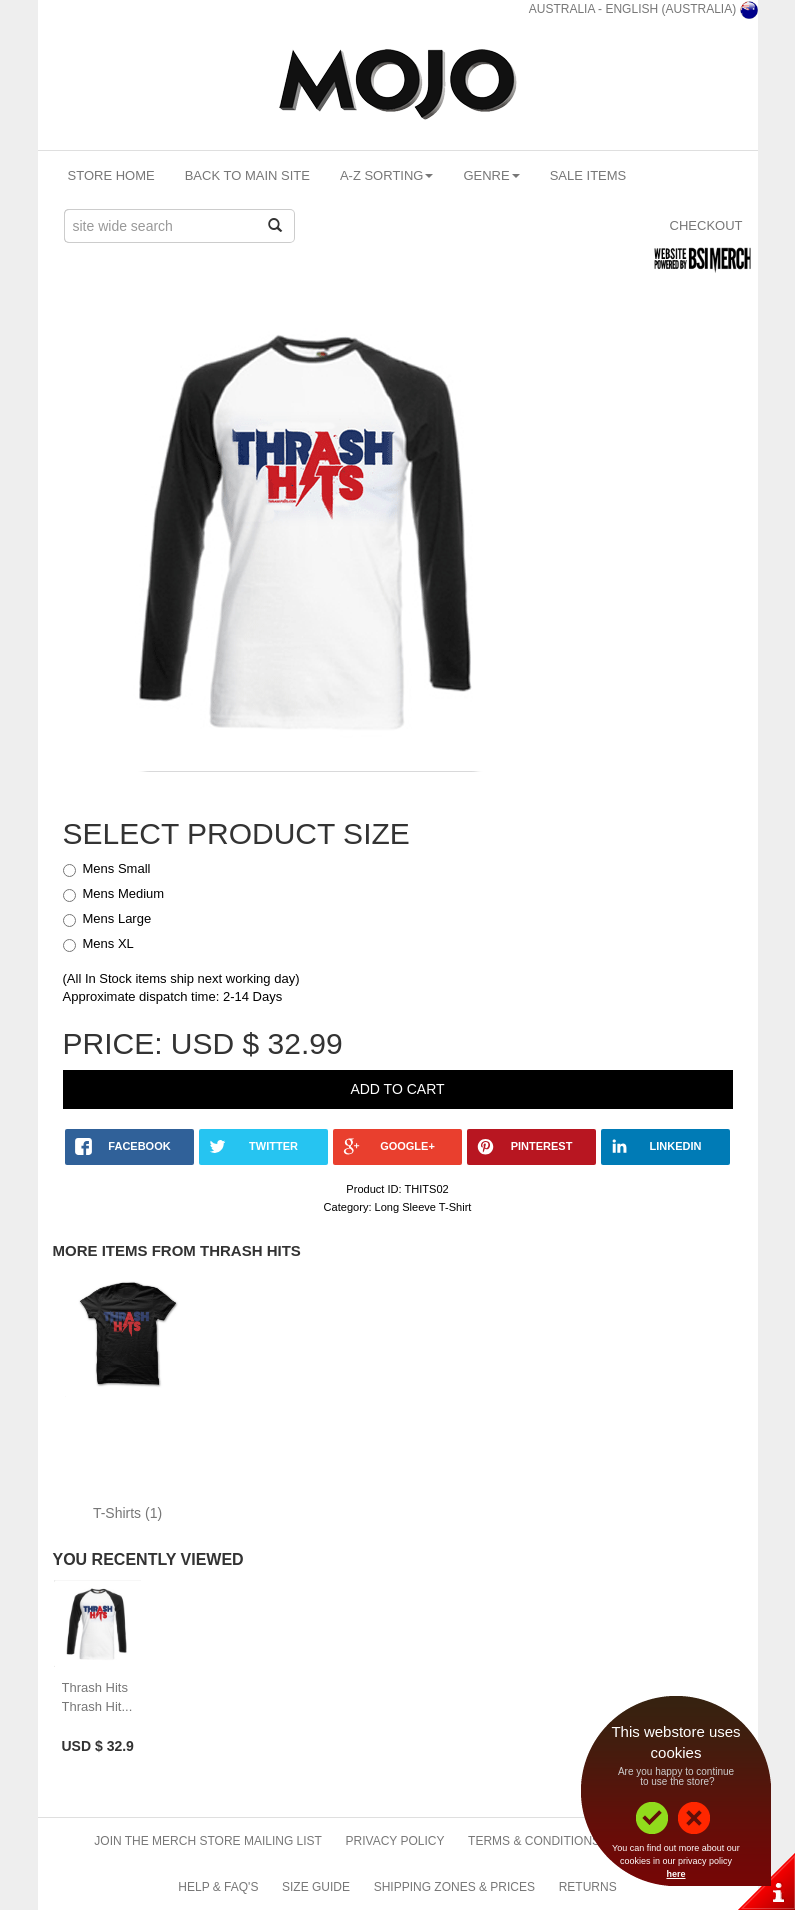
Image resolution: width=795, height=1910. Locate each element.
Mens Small (117, 868)
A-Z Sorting (387, 175)
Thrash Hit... (97, 1706)
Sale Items (588, 175)
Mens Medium (124, 893)
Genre (491, 175)
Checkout (706, 225)
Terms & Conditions (534, 1841)
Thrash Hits (95, 1687)
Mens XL (108, 943)
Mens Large (117, 918)
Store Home (111, 175)
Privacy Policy (395, 1841)
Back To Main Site (247, 175)
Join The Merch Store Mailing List (208, 1841)
